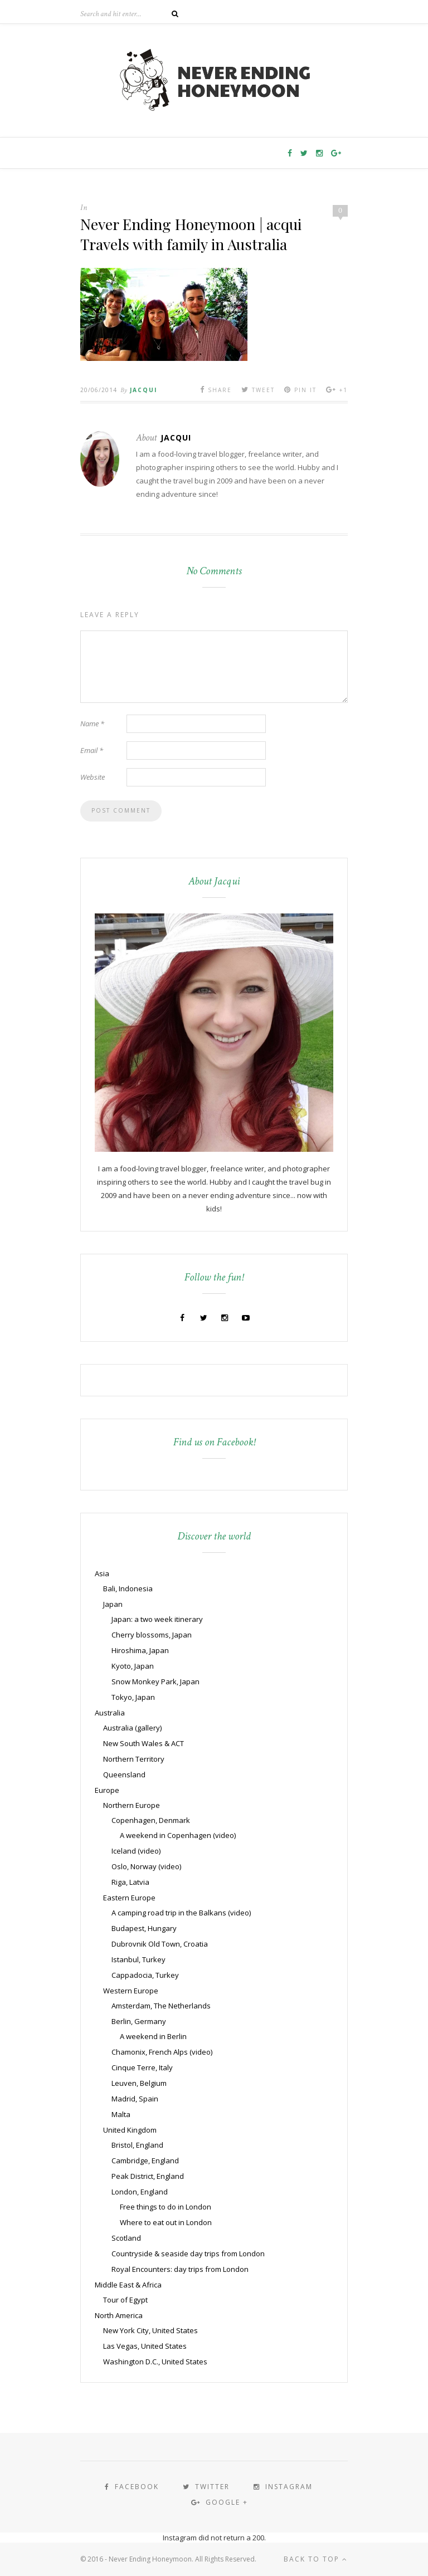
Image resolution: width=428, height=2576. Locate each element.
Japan (113, 1604)
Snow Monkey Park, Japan (155, 1681)
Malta (120, 2114)
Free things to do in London (165, 2207)
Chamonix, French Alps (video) (161, 2052)
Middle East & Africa (128, 2285)
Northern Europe (131, 1805)
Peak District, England (147, 2176)
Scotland (126, 2238)
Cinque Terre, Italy (142, 2067)
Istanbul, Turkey (138, 1959)
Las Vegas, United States (145, 2346)
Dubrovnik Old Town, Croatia (159, 1944)
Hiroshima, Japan (140, 1650)
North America (119, 2315)
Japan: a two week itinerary (157, 1619)
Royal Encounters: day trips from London (180, 2269)
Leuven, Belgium (139, 2083)
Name (92, 723)
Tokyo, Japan (133, 1697)
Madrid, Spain (134, 2099)
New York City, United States (150, 2330)
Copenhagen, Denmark (150, 1820)
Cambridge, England (145, 2160)
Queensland (124, 1775)
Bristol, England (137, 2145)
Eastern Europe (129, 1898)
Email (91, 750)
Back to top (316, 2559)
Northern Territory (133, 1759)
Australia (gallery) (132, 1728)
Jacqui (143, 390)
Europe (107, 1790)
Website (92, 777)
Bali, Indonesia (128, 1588)
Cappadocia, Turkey (145, 1975)
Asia (102, 1573)
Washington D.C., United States (155, 2362)
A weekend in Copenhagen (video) (178, 1835)
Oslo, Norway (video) (146, 1866)
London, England (139, 2192)
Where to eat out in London (166, 2222)
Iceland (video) (135, 1851)
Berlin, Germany (138, 2021)
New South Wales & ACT (143, 1743)
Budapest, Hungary (144, 1928)
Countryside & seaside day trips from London (188, 2253)
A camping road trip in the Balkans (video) (181, 1913)
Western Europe (130, 1991)
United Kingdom (130, 2130)
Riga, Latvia (130, 1882)
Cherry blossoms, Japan (151, 1635)
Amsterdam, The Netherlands (161, 2006)
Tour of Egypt (125, 2300)
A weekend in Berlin (153, 2036)
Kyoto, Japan (132, 1666)
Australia (110, 1713)
